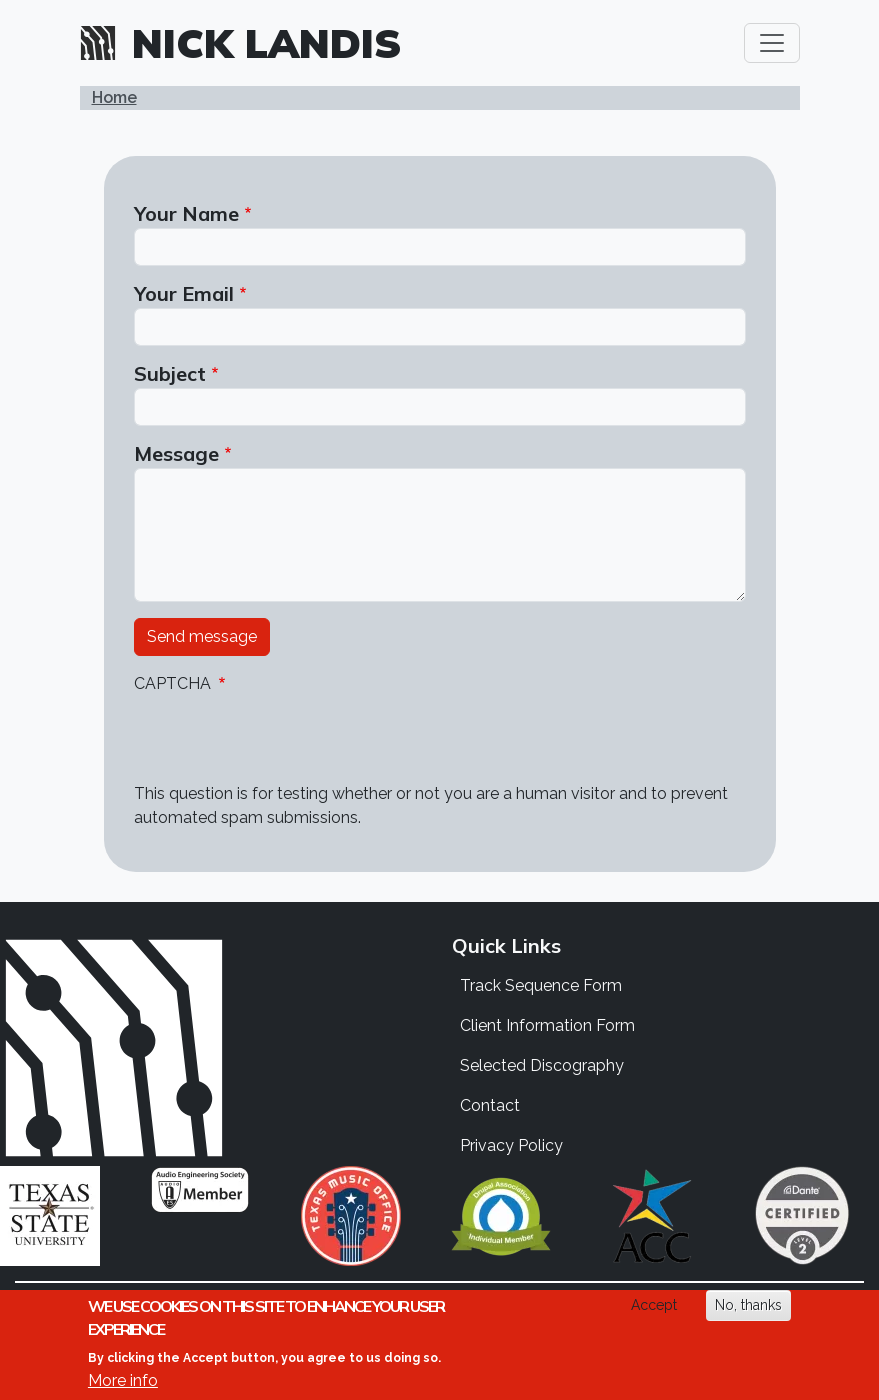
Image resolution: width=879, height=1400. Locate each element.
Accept (654, 1305)
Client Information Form (547, 1025)
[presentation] (286, 743)
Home (114, 97)
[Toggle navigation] (772, 43)
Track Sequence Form (541, 985)
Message (176, 453)
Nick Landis (267, 43)
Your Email (184, 293)
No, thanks (748, 1305)
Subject (170, 373)
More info (123, 1380)
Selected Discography (542, 1065)
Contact (490, 1105)
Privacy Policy (511, 1145)
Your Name (186, 213)
